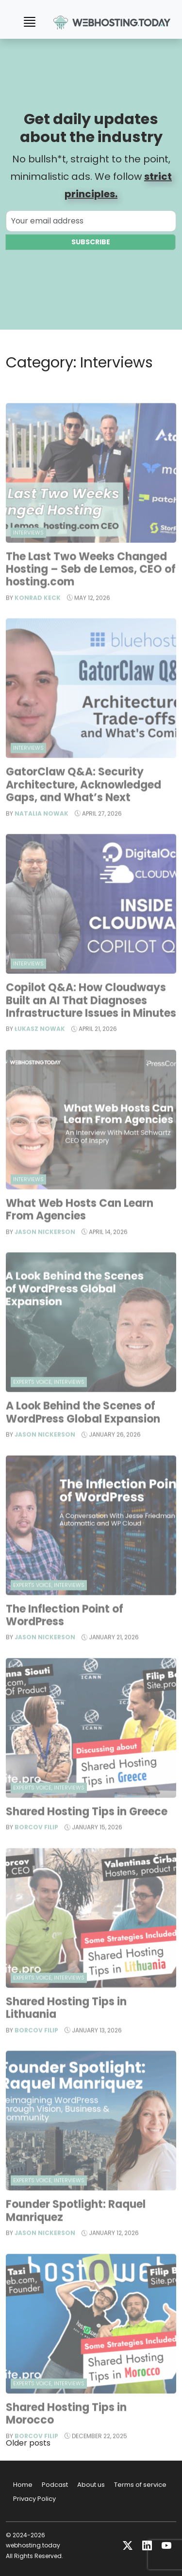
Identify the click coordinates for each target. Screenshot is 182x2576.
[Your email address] (91, 222)
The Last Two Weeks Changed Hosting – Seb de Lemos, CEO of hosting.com (91, 593)
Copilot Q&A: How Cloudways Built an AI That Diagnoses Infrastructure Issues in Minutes (91, 1025)
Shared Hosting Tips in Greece (86, 1836)
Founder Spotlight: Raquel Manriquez (76, 2235)
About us (91, 2484)
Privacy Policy (34, 2498)
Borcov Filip (36, 1852)
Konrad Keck (38, 622)
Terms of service (140, 2484)
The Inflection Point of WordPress (64, 1640)
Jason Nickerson (45, 1256)
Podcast (55, 2484)
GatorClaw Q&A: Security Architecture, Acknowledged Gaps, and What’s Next (83, 809)
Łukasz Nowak (40, 1053)
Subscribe (90, 243)
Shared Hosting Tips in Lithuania (66, 2033)
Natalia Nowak (41, 838)
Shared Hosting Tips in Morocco (66, 2438)
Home (23, 2484)
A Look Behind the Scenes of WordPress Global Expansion (84, 1437)
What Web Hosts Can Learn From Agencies (79, 1234)
